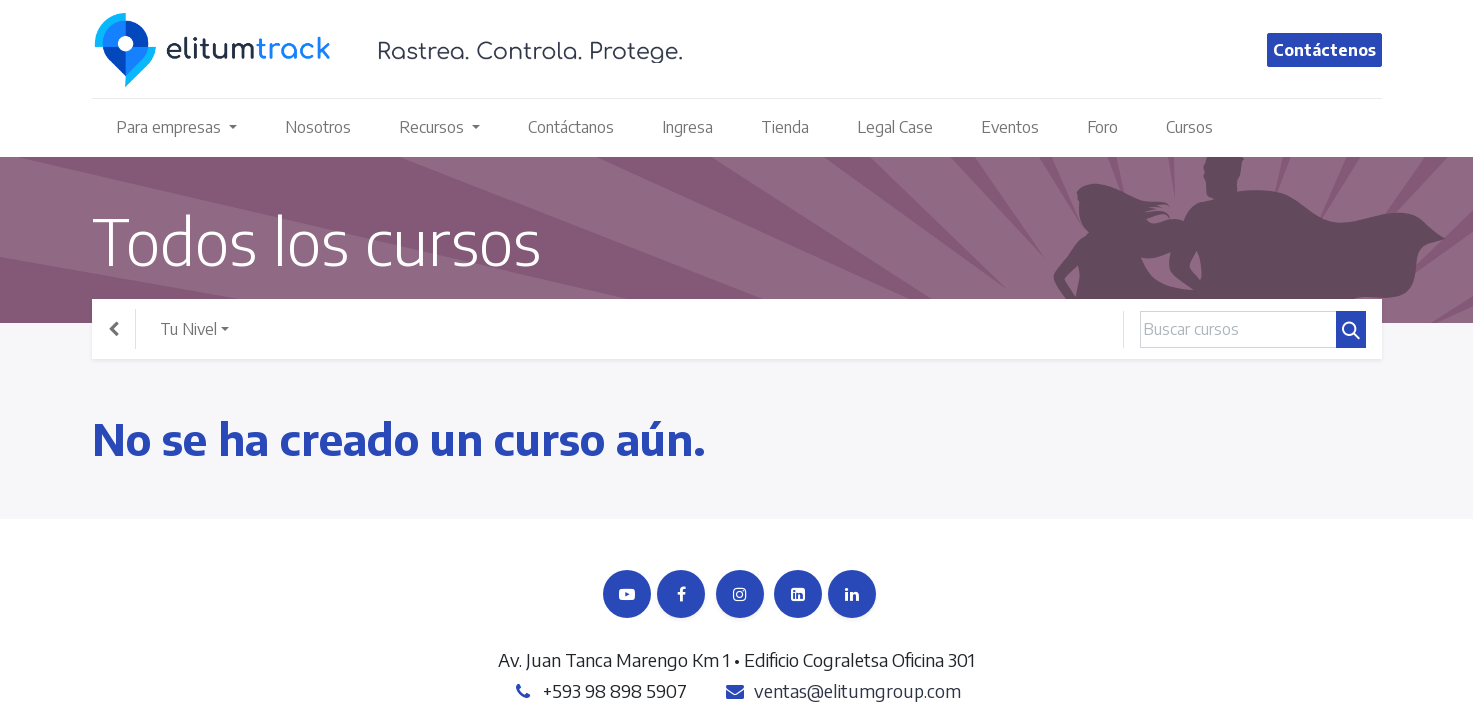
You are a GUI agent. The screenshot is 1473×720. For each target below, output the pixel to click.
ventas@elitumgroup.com (857, 690)
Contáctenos (1324, 50)
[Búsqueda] (1351, 329)
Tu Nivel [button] (188, 329)
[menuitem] (318, 127)
